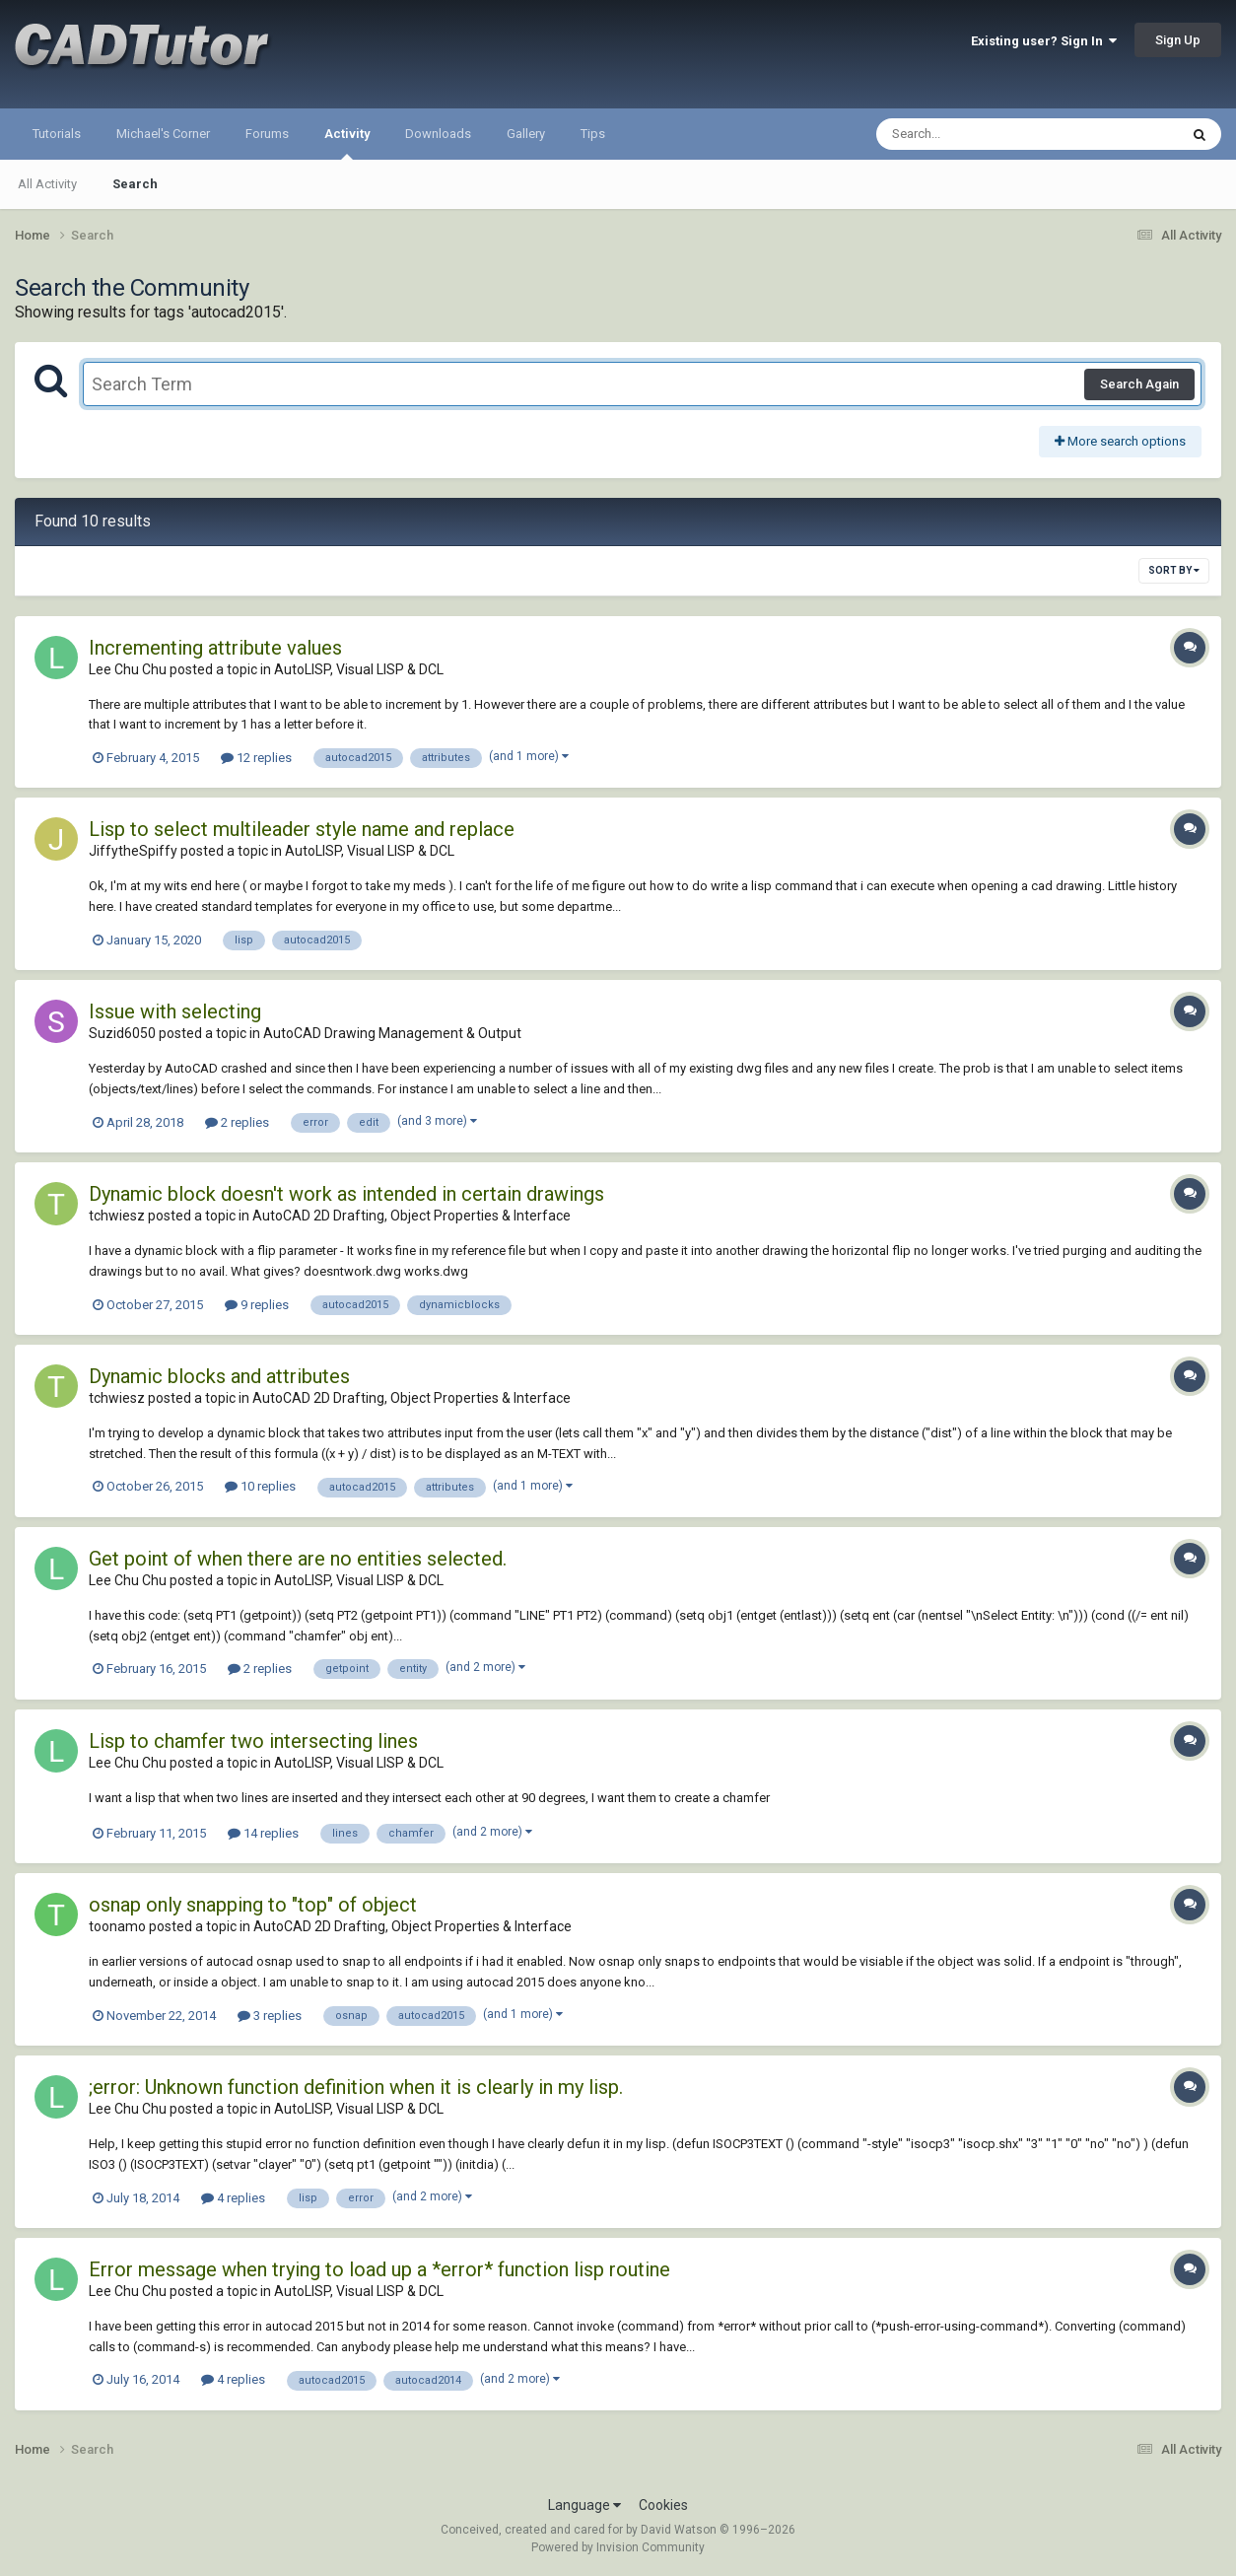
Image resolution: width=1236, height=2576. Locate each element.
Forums (267, 133)
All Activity (47, 183)
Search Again (1139, 384)
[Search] (976, 134)
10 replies (260, 1486)
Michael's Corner (163, 133)
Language (584, 2505)
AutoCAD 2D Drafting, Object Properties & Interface (411, 1215)
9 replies (257, 1304)
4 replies (233, 2198)
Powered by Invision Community (618, 2547)
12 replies (256, 757)
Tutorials (57, 133)
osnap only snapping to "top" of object (253, 1904)
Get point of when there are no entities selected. (298, 1558)
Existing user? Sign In (1044, 41)
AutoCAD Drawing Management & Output (392, 1033)
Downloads (438, 133)
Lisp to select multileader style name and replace (302, 829)
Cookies (663, 2505)
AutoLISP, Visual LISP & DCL (359, 669)
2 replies (237, 1122)
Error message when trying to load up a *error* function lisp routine (379, 2269)
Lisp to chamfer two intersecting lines (253, 1741)
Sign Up (1178, 40)
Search (135, 183)
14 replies (263, 1833)
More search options (1120, 441)
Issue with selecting (175, 1011)
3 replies (270, 2015)
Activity (347, 143)
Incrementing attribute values (215, 648)
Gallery (526, 133)
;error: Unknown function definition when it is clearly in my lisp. (356, 2087)
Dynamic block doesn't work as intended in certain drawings (346, 1194)
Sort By (1174, 570)
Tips (593, 133)
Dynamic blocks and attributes (219, 1376)
